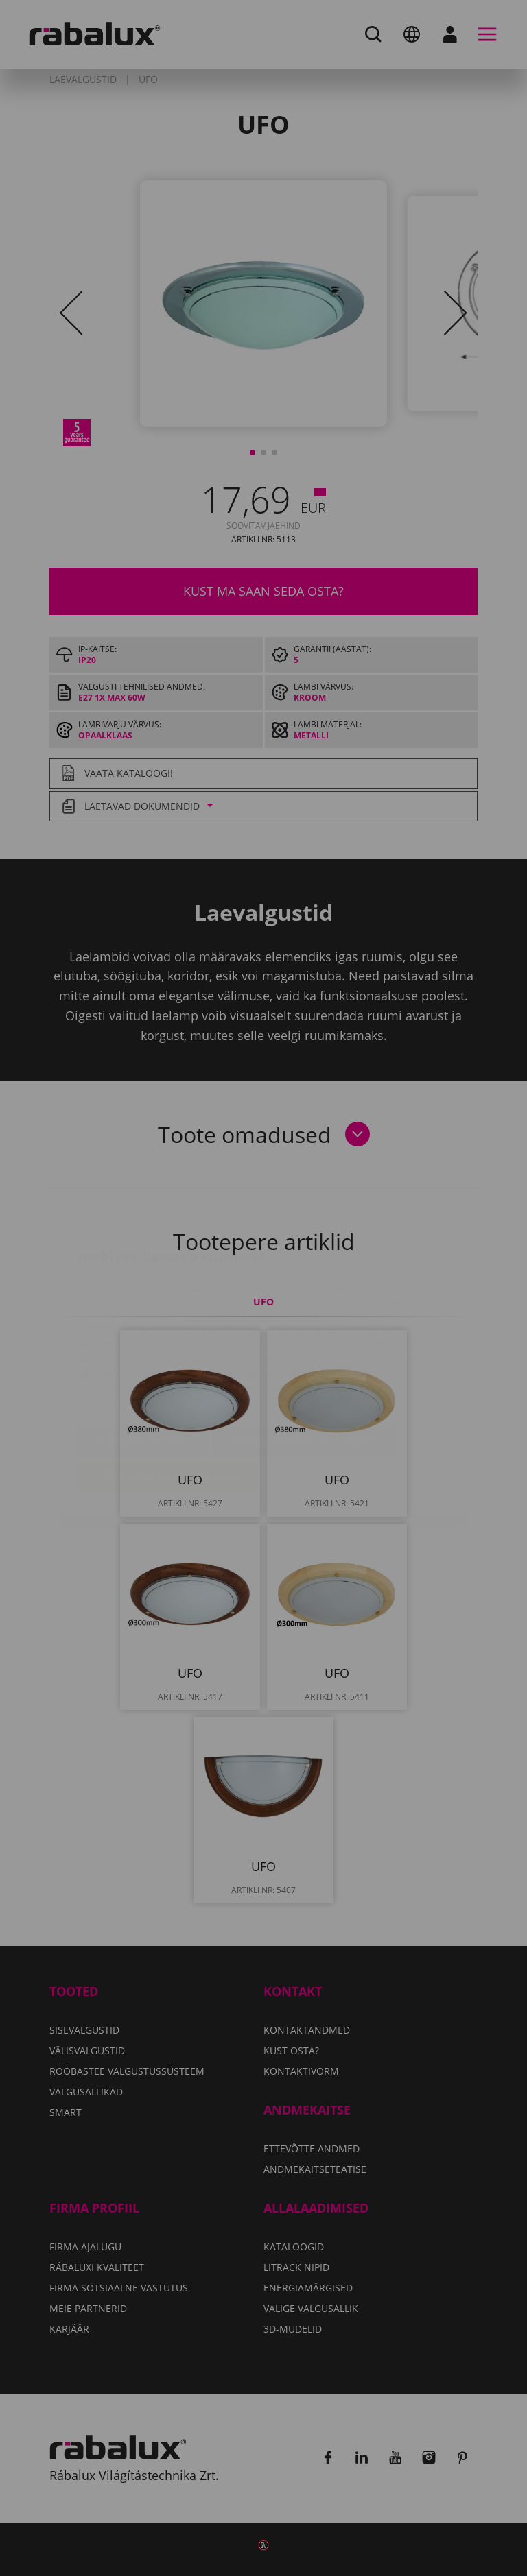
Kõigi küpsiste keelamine (304, 1361)
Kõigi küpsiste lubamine (167, 1396)
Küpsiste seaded (142, 1361)
